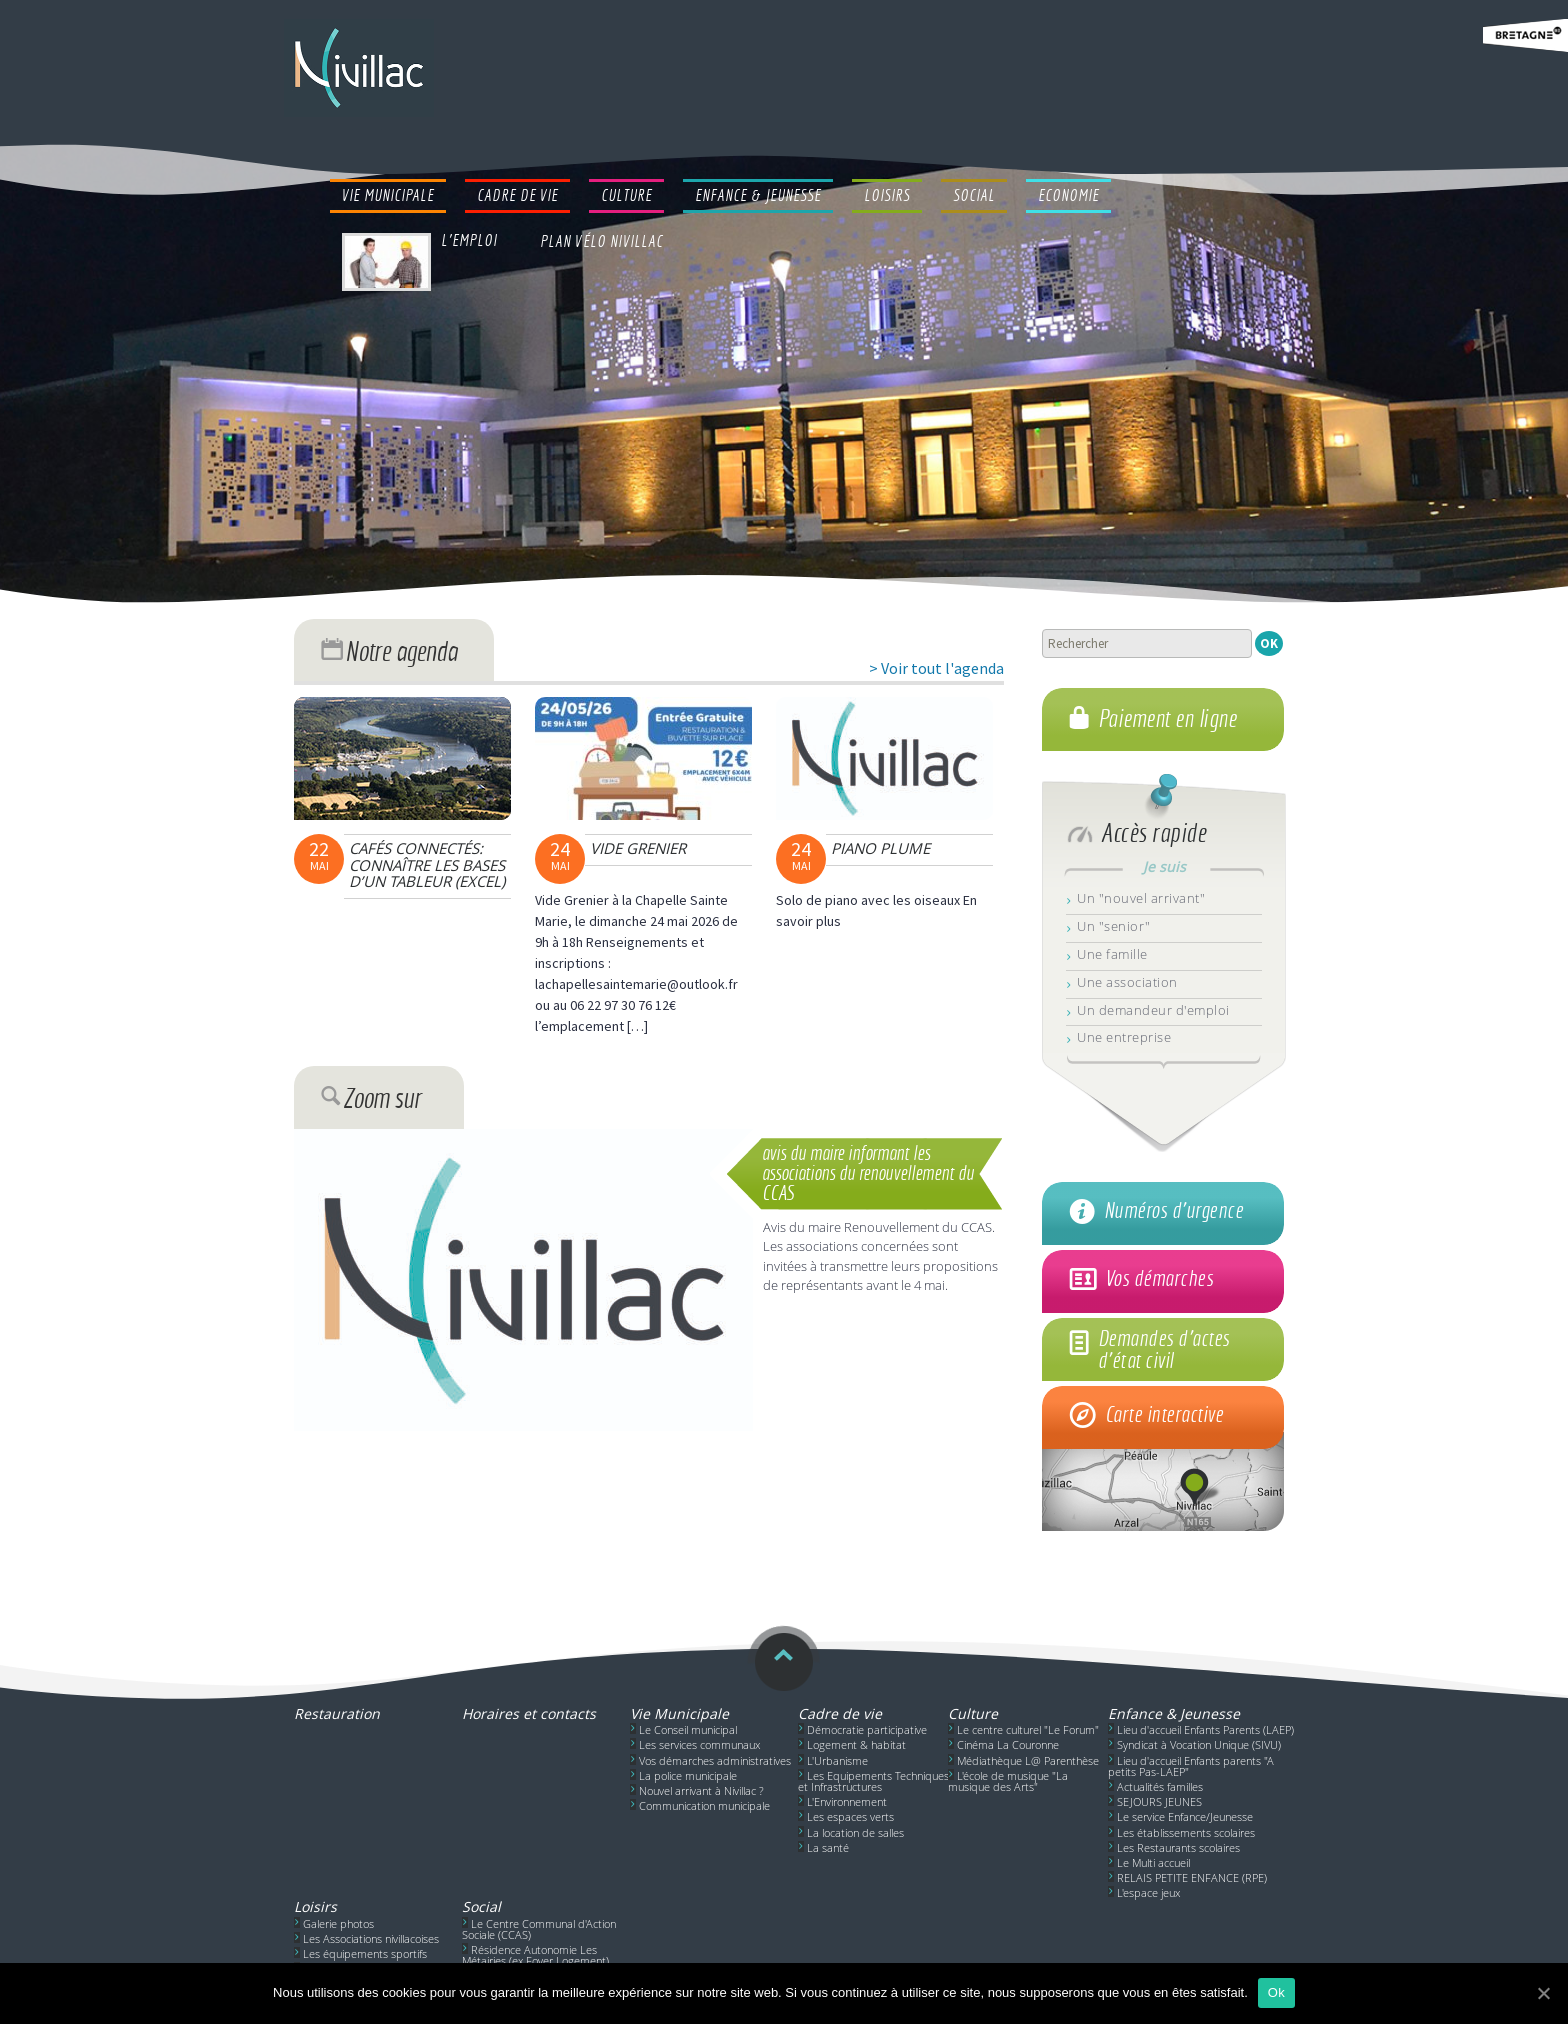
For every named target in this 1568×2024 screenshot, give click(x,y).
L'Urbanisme (837, 1760)
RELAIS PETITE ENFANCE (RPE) (1192, 1877)
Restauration (337, 1713)
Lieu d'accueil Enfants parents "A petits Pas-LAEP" (1191, 1766)
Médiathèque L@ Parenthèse (1028, 1760)
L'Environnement (847, 1801)
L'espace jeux (1148, 1892)
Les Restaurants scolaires (1178, 1847)
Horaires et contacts (529, 1713)
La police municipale (688, 1775)
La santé (828, 1847)
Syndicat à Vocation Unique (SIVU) (1199, 1744)
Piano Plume (880, 848)
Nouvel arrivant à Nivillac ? (701, 1790)
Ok (1276, 1992)
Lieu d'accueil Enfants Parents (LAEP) (1205, 1729)
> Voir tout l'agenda (936, 668)
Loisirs (315, 1906)
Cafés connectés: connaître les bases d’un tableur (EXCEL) (427, 864)
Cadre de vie (840, 1713)
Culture (973, 1713)
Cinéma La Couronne (1008, 1744)
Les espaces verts (850, 1816)
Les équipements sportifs (365, 1953)
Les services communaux (699, 1744)
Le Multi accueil (1153, 1862)
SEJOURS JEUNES (1159, 1801)
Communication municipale (704, 1805)
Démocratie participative (867, 1729)
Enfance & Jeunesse (1174, 1713)
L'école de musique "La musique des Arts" (1008, 1781)
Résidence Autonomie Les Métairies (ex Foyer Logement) (535, 1955)
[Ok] (1543, 1993)
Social (481, 1906)
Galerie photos (338, 1923)
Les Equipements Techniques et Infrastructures (873, 1781)
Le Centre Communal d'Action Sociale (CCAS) (539, 1929)
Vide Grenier (638, 848)
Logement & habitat (856, 1744)
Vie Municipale (679, 1713)
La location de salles (855, 1832)
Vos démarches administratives (715, 1760)
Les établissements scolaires (1186, 1832)
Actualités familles (1160, 1786)
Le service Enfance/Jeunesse (1185, 1816)
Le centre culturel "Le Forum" (1028, 1729)
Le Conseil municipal (688, 1729)
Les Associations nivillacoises (371, 1938)
